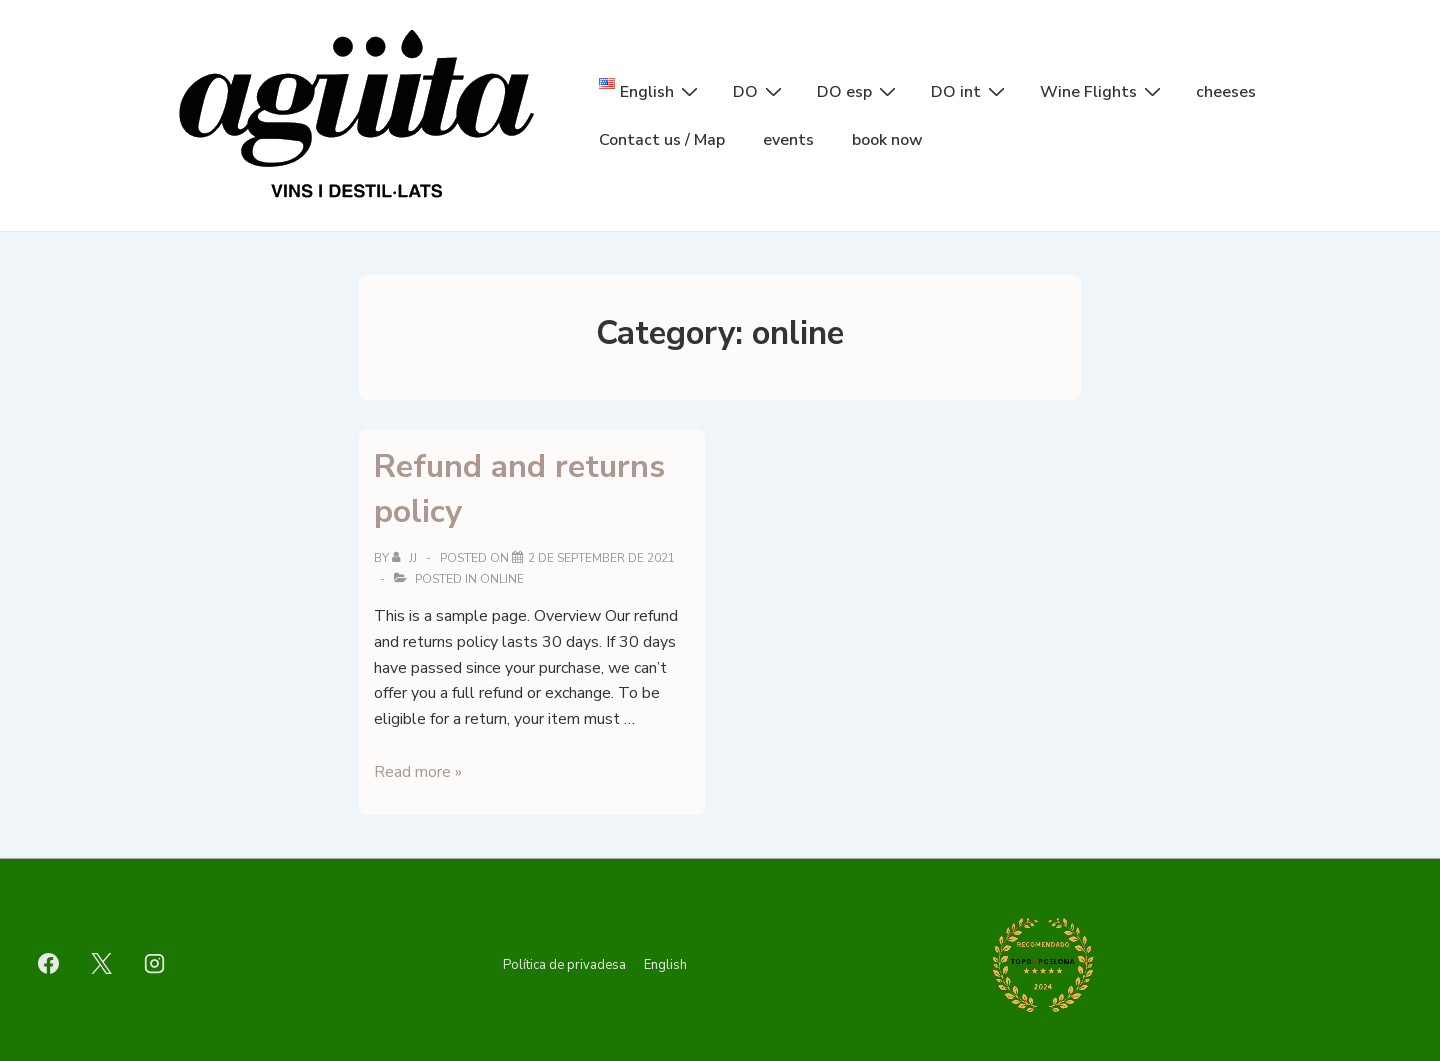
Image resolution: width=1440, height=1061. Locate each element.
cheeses (1226, 92)
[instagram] (155, 963)
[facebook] (49, 963)
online (502, 579)
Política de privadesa (564, 965)
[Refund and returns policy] (601, 558)
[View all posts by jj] (406, 558)
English (665, 965)
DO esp (859, 91)
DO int (970, 91)
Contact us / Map (662, 140)
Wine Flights (1103, 91)
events (788, 140)
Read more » (418, 772)
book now (887, 140)
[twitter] (102, 963)
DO (760, 91)
